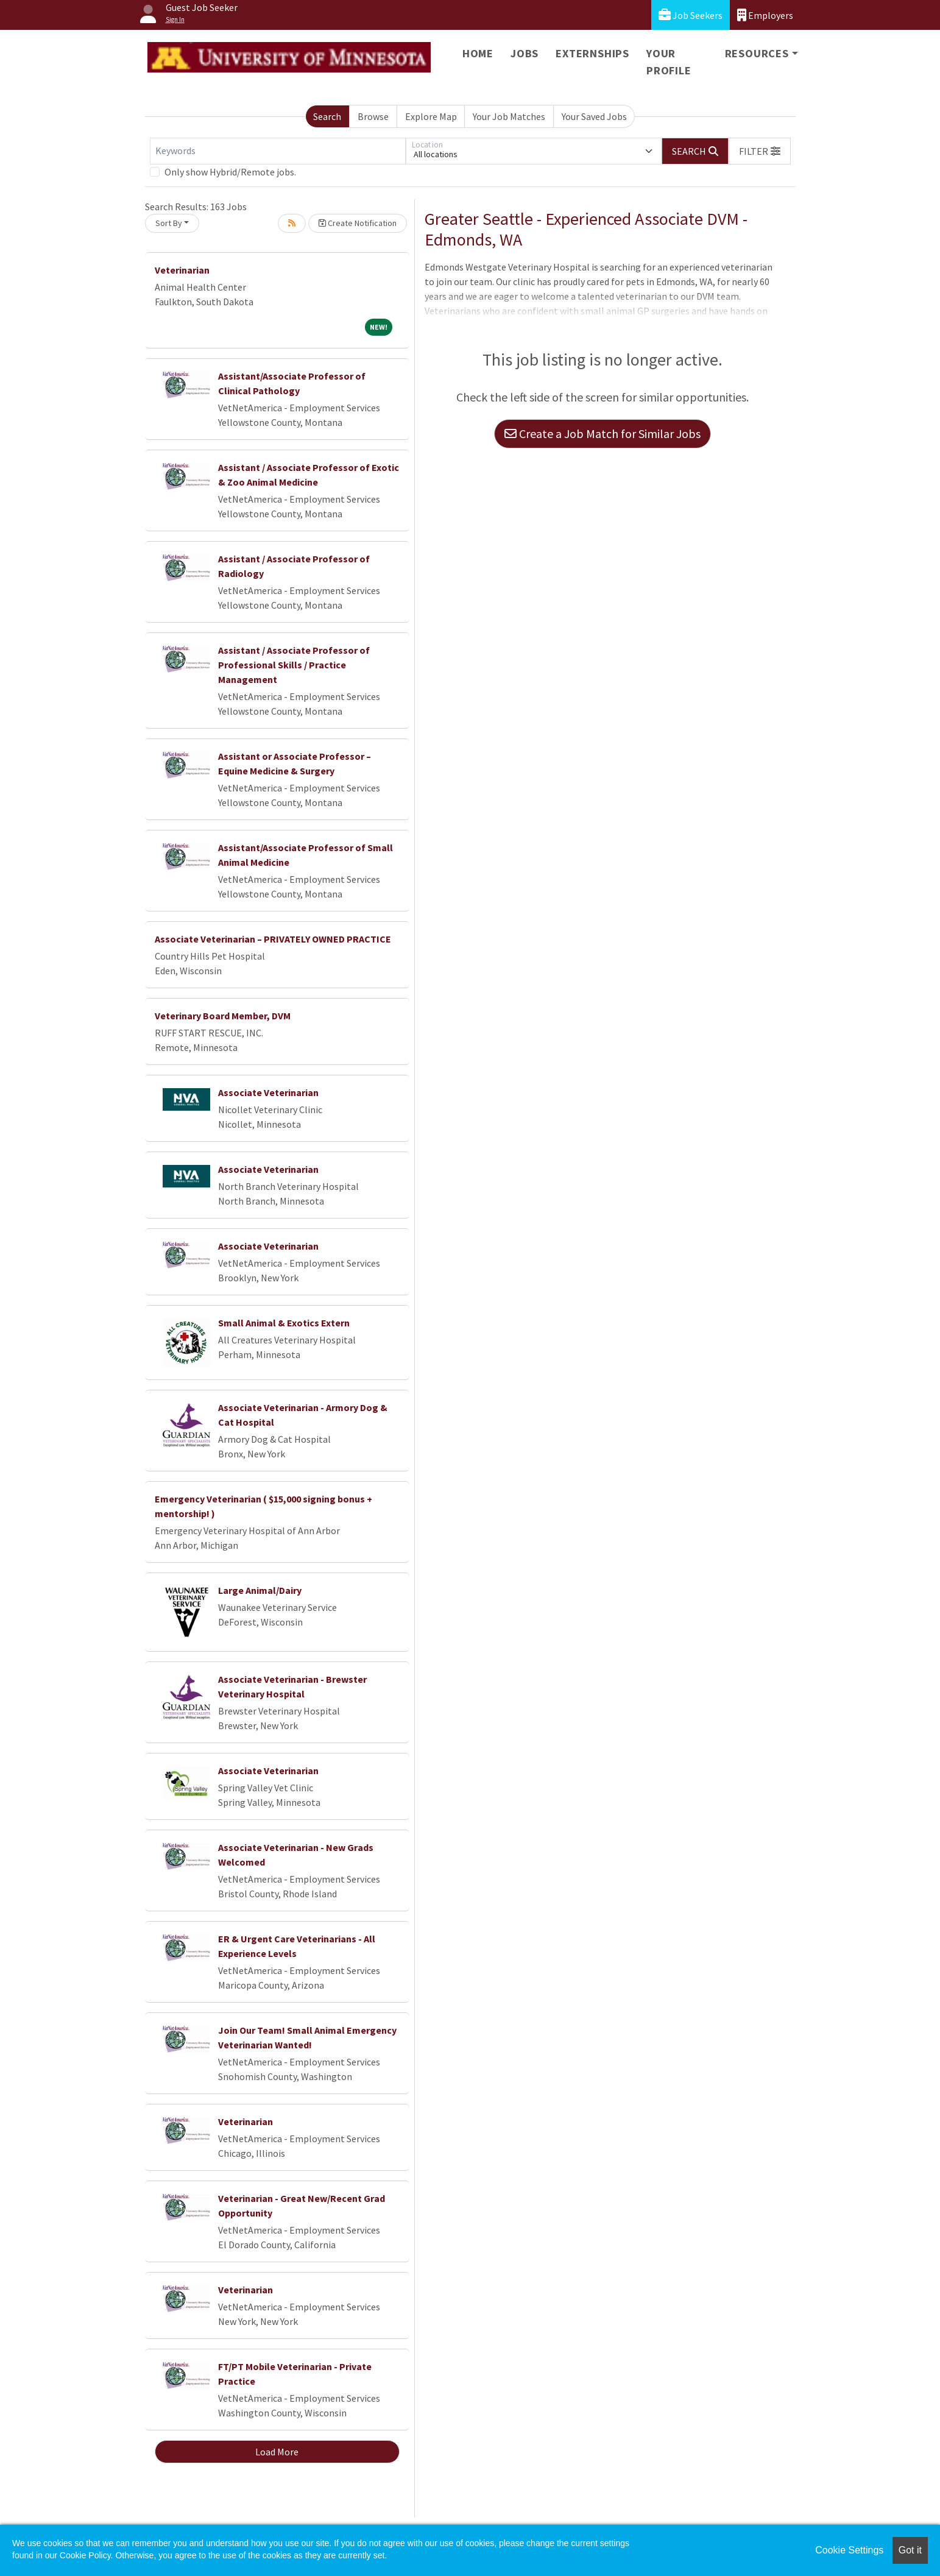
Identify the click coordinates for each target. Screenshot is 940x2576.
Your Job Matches (509, 116)
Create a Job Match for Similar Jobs (602, 433)
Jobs (525, 53)
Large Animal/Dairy (260, 1590)
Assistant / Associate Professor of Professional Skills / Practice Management (294, 664)
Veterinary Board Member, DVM (223, 1016)
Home (477, 53)
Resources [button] (757, 53)
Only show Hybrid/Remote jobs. (230, 172)
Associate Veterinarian (268, 1092)
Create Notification (358, 223)
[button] (760, 151)
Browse (373, 116)
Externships (592, 53)
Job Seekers (691, 15)
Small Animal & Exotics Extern (284, 1323)
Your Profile (668, 61)
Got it (910, 2550)
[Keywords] (278, 151)
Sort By (168, 223)
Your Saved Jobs (594, 116)
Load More (277, 2452)
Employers (765, 15)
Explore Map (431, 116)
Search (327, 116)
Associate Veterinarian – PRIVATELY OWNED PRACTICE (273, 939)
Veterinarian (182, 270)
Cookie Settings (849, 2550)
